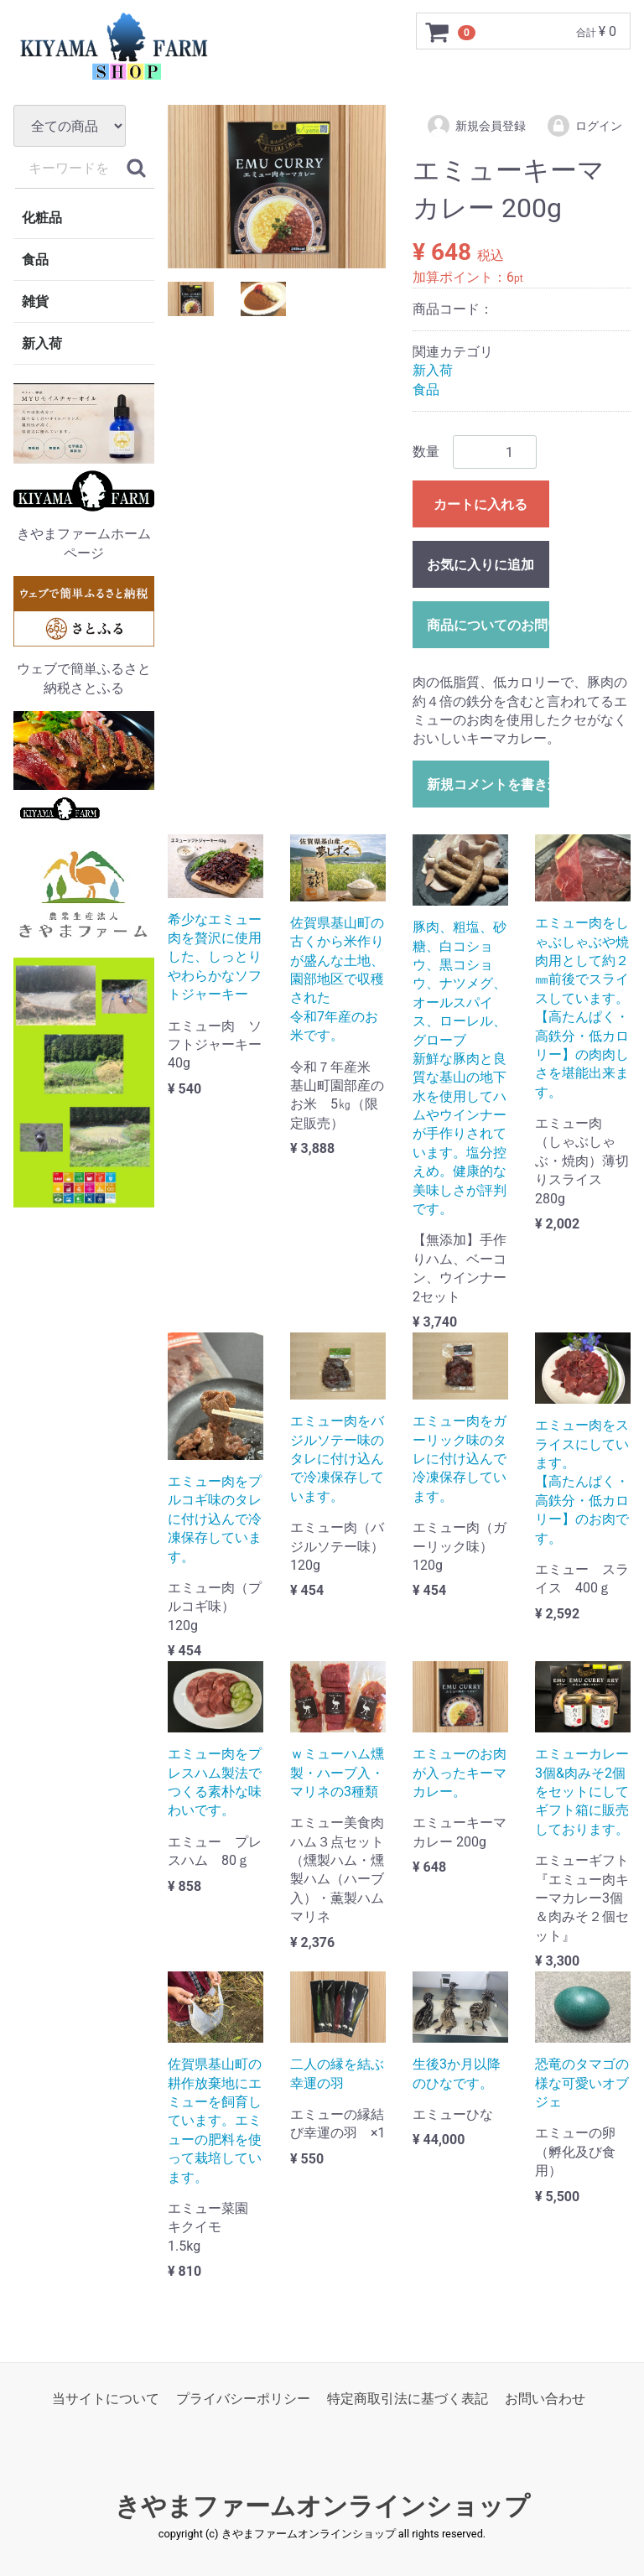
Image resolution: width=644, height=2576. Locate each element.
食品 (35, 259)
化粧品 (42, 218)
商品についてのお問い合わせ (488, 625)
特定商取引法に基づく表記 (407, 2399)
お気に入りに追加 (480, 565)
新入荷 (42, 343)
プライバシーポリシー (243, 2399)
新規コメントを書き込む (488, 784)
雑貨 (35, 301)
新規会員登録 (476, 125)
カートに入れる (480, 504)
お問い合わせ (545, 2399)
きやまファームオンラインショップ (322, 2506)
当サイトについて (105, 2399)
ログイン (584, 125)
